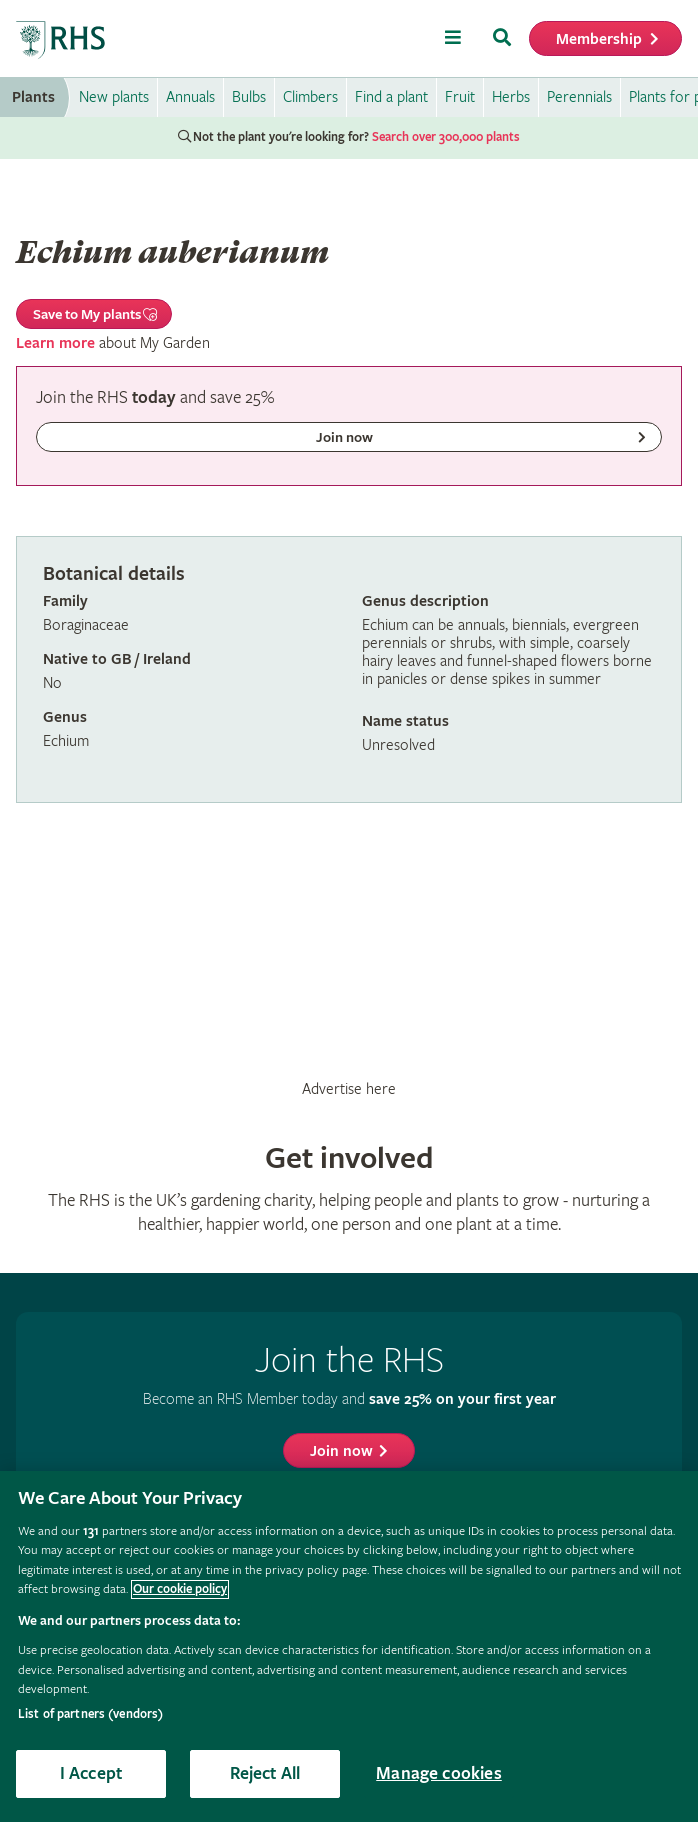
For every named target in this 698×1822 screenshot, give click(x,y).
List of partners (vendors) (90, 1714)
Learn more (55, 343)
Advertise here (349, 1089)
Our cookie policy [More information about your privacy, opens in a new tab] (180, 1589)
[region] (349, 1646)
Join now (341, 1451)
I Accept (91, 1773)
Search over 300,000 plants (446, 137)
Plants (33, 97)
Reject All (265, 1773)
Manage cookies (439, 1773)
